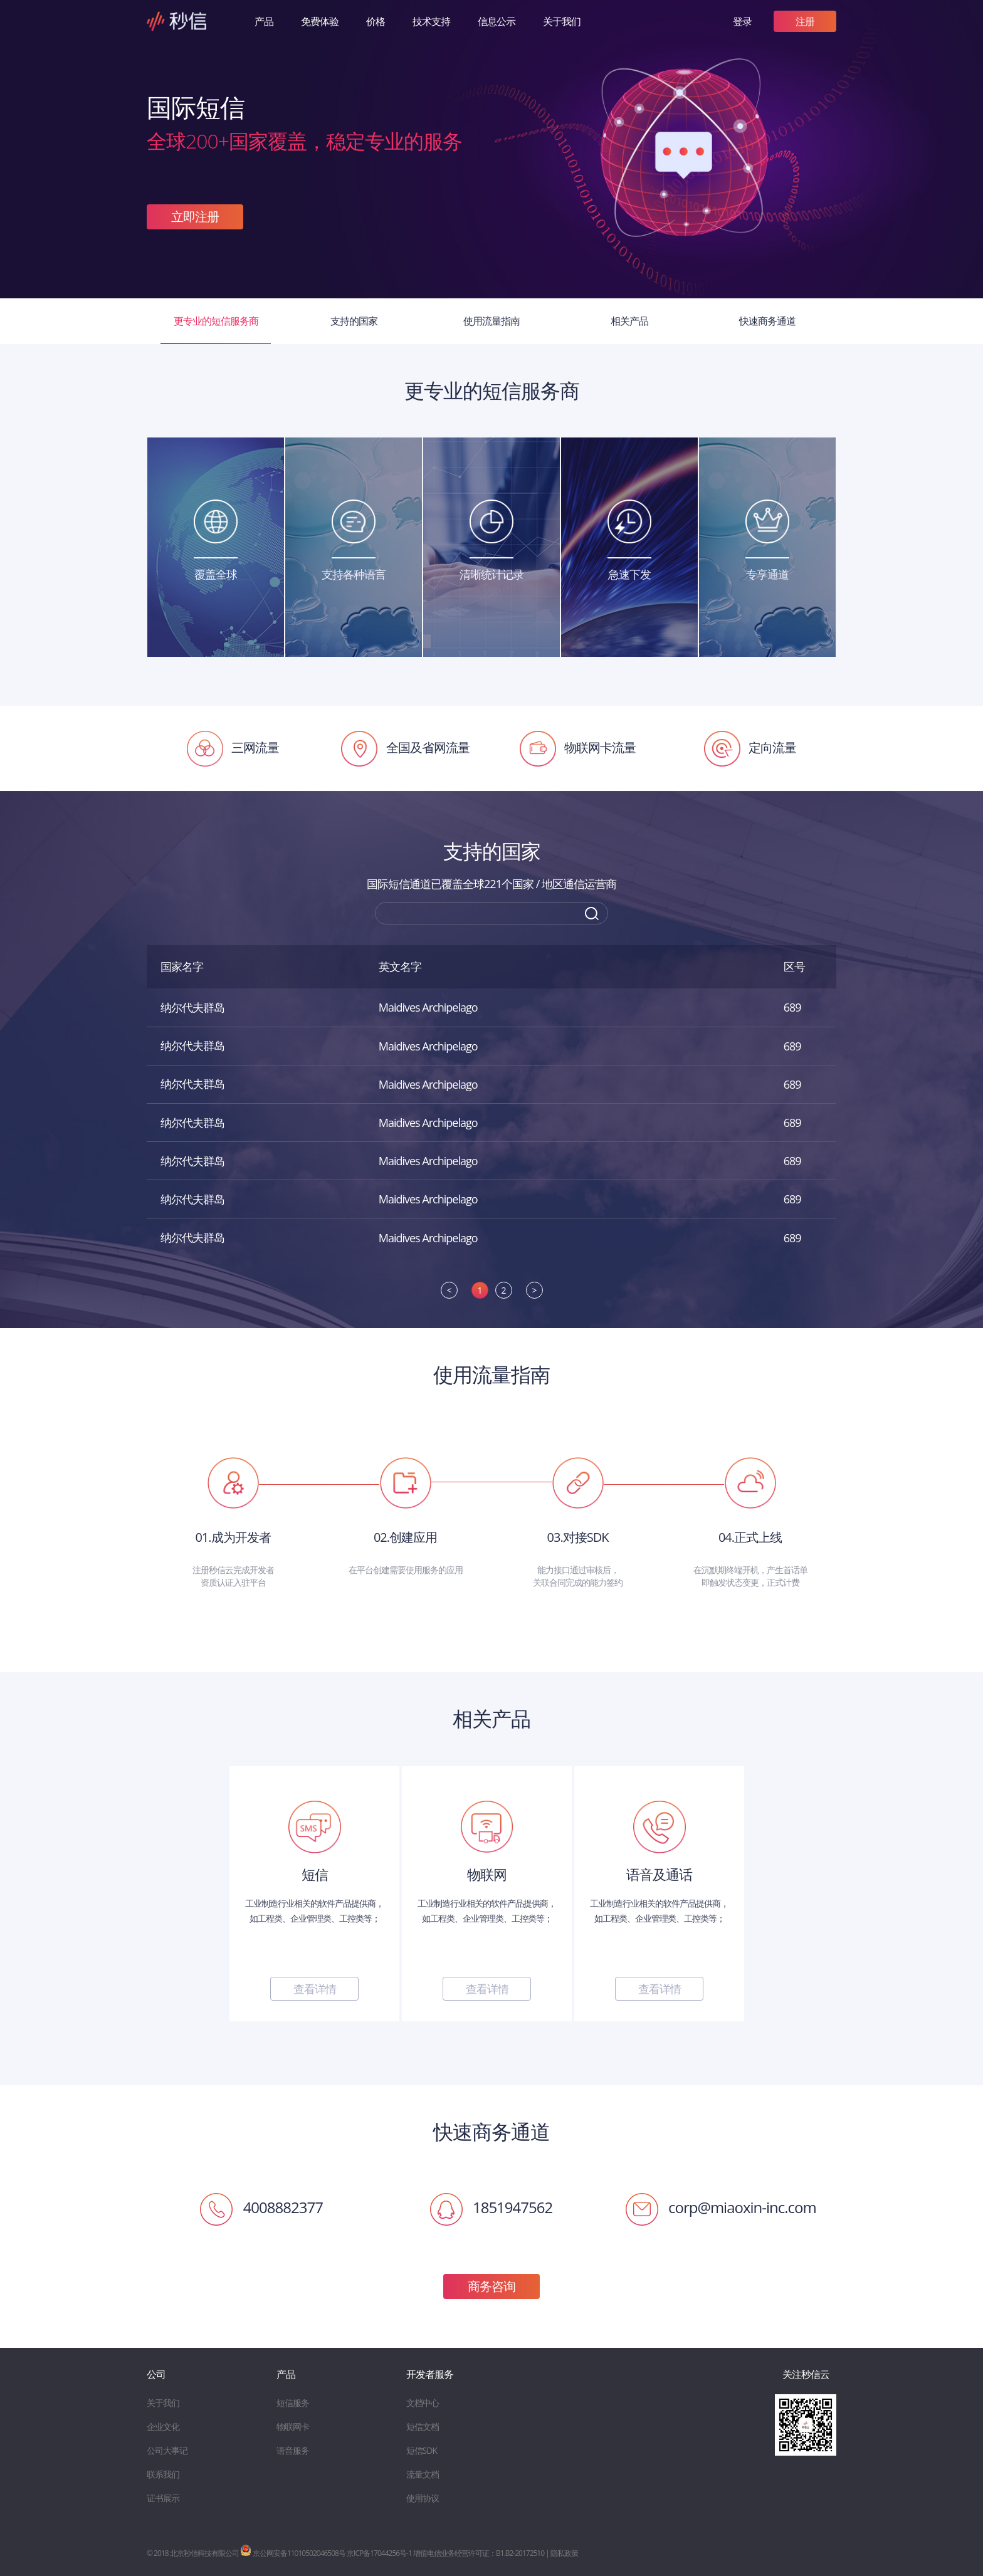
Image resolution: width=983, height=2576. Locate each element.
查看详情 (314, 1988)
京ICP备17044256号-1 (379, 2553)
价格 (375, 21)
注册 (805, 21)
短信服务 (292, 2403)
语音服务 (292, 2450)
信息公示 (496, 21)
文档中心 (422, 2403)
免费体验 (320, 21)
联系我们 (163, 2474)
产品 (264, 21)
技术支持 (431, 21)
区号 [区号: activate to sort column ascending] (794, 966)
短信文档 (422, 2426)
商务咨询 (491, 2286)
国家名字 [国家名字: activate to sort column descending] (181, 966)
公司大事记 (167, 2450)
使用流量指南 (491, 321)
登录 (742, 21)
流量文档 (422, 2474)
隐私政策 (564, 2553)
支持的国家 (353, 321)
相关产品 (629, 321)
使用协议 (422, 2498)
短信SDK (421, 2450)
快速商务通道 (767, 321)
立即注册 (195, 216)
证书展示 (163, 2498)
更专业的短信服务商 (216, 321)
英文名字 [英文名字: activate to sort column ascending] (400, 966)
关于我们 (562, 21)
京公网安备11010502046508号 (292, 2553)
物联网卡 (292, 2426)
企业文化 (163, 2426)
